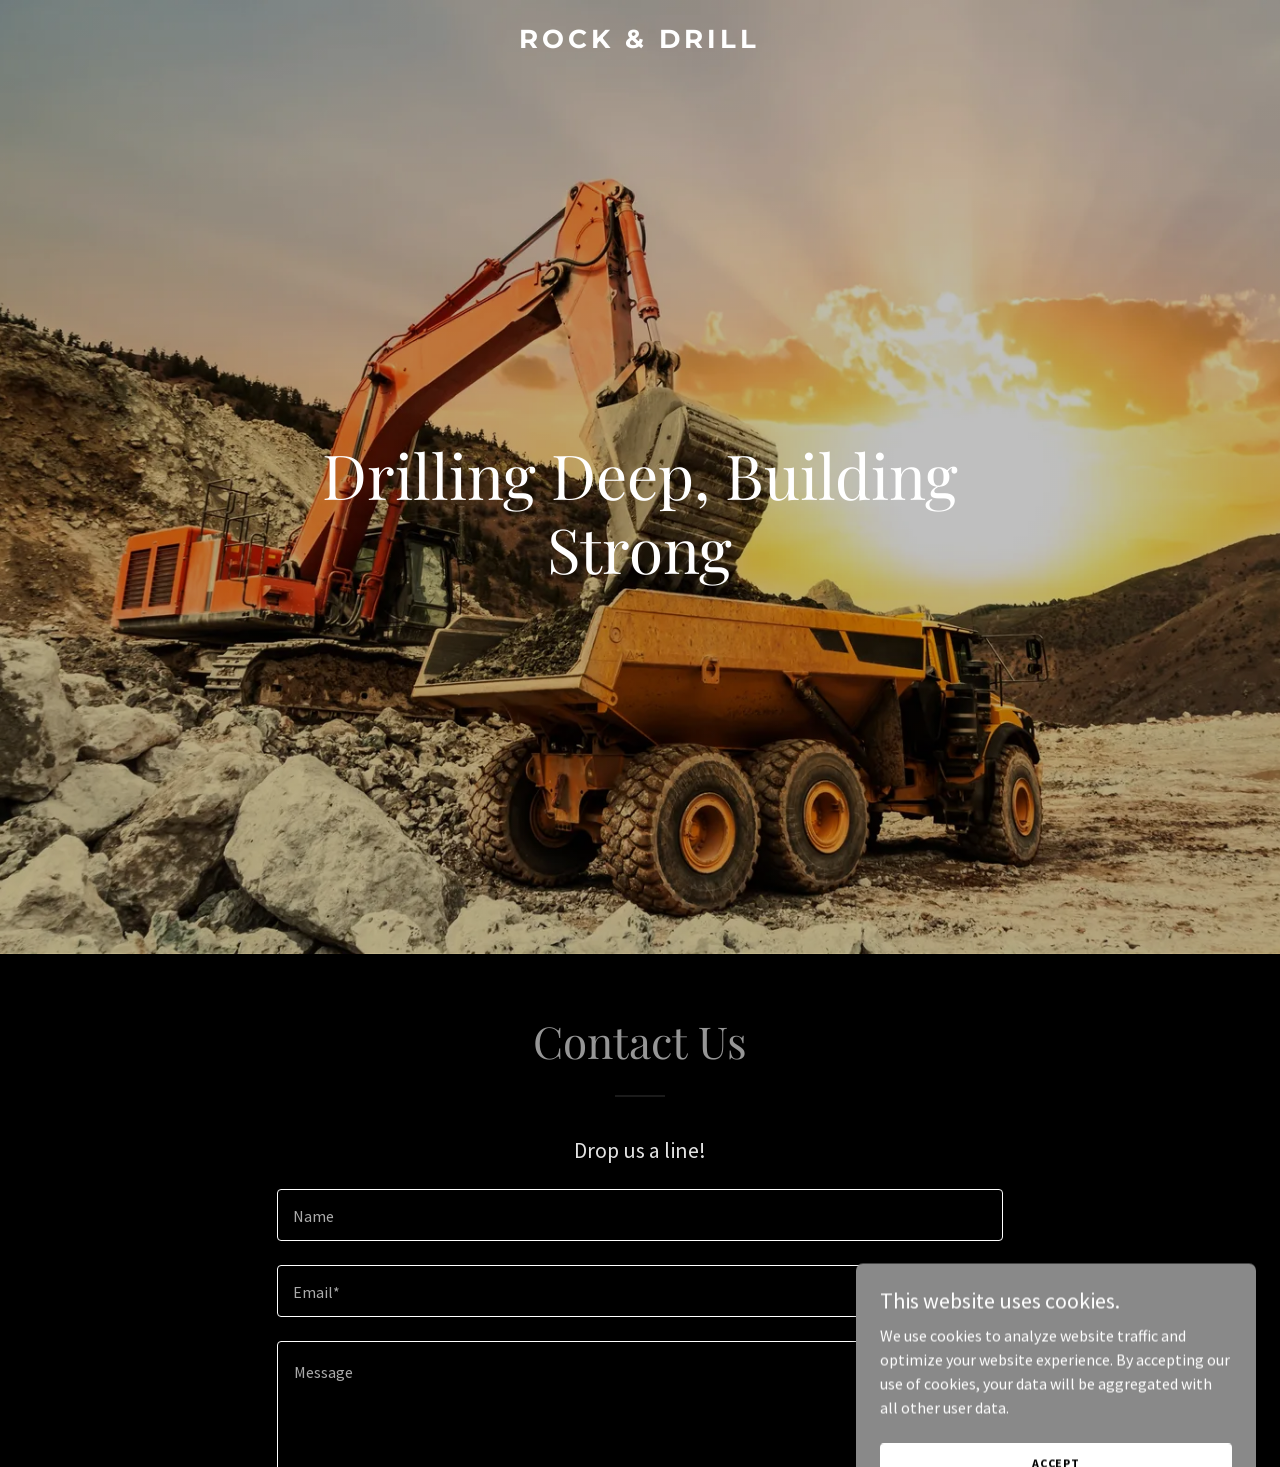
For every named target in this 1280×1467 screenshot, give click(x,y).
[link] (640, 42)
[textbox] (639, 1215)
